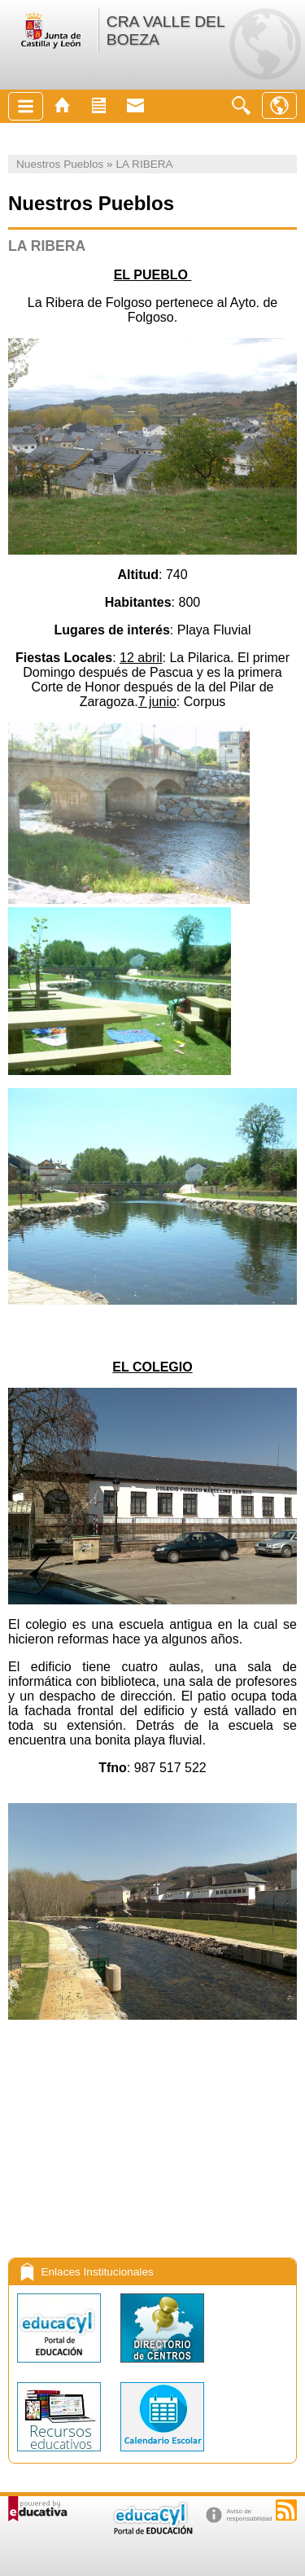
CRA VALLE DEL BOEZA (165, 30)
